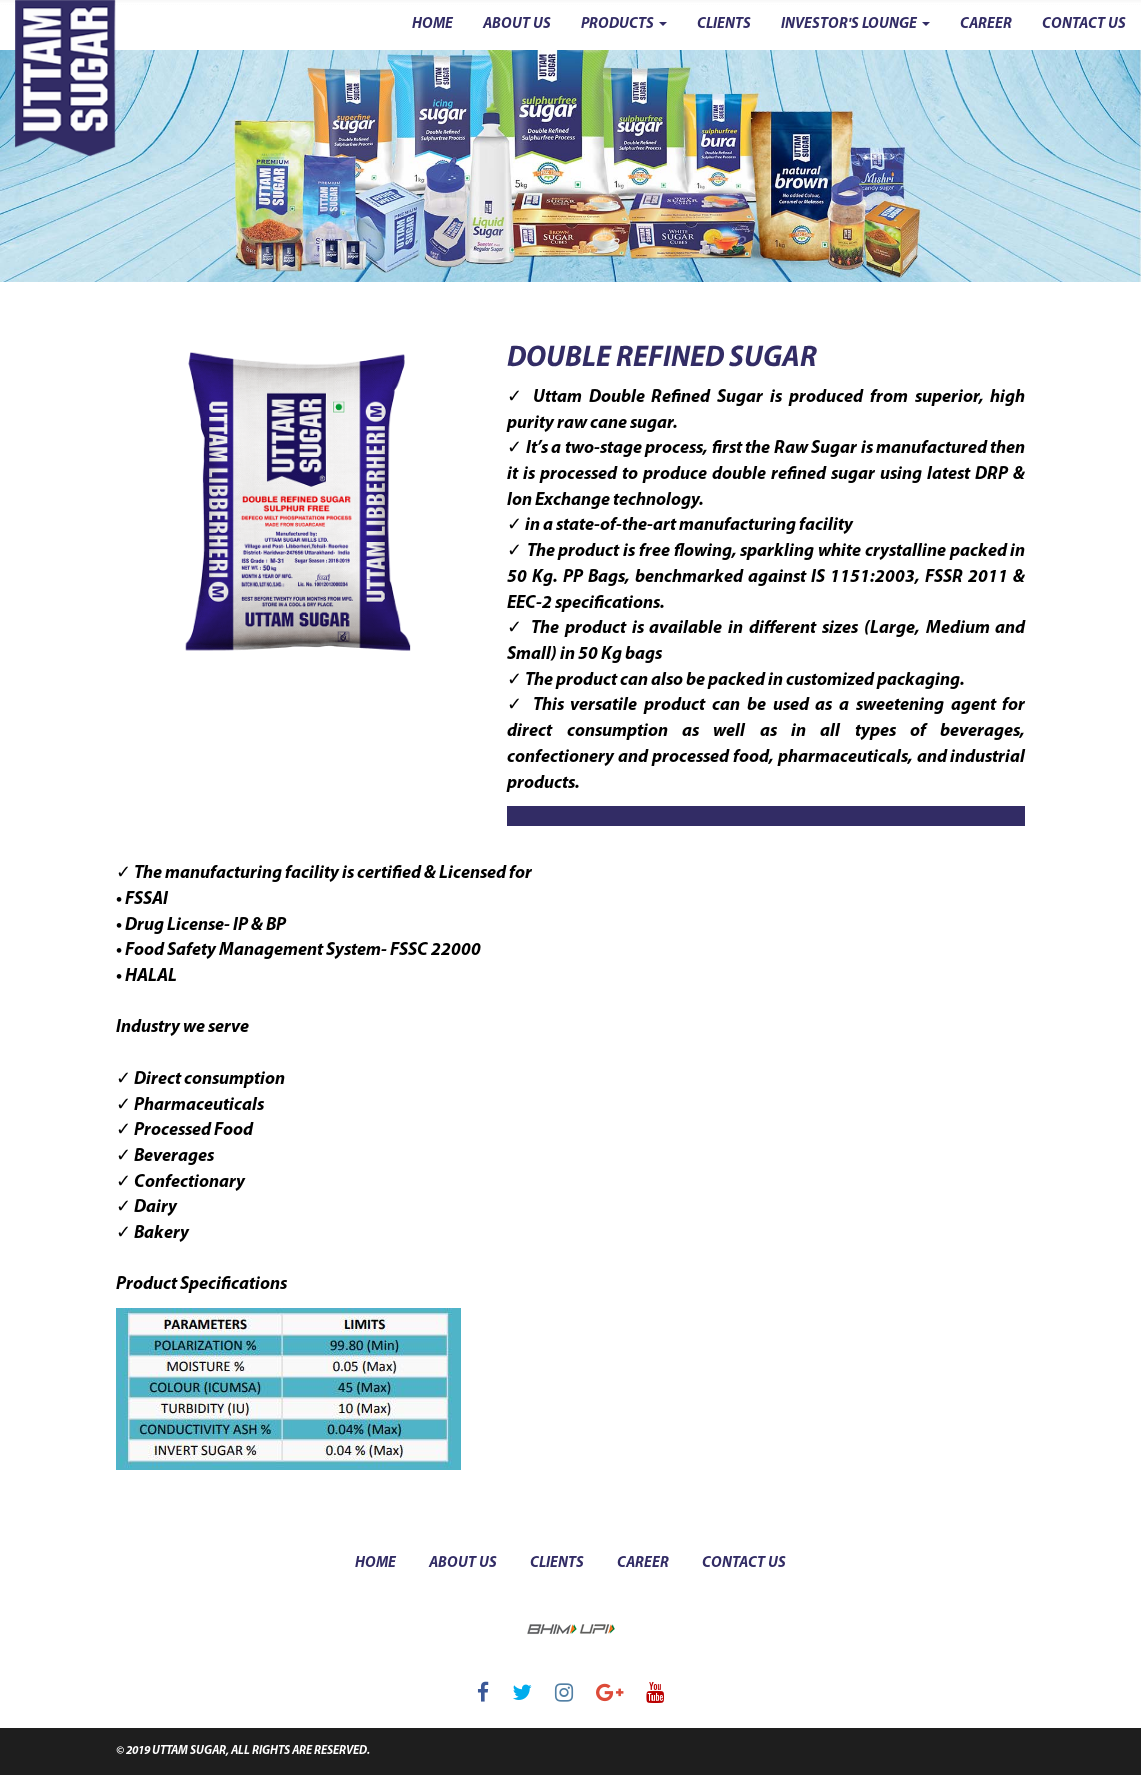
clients (557, 1563)
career (643, 1563)
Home (375, 1563)
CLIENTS (724, 24)
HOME (432, 24)
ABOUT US (517, 24)
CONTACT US (1084, 24)
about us (463, 1563)
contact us (744, 1563)
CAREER (986, 24)
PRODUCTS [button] (624, 24)
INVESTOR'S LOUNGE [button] (855, 24)
